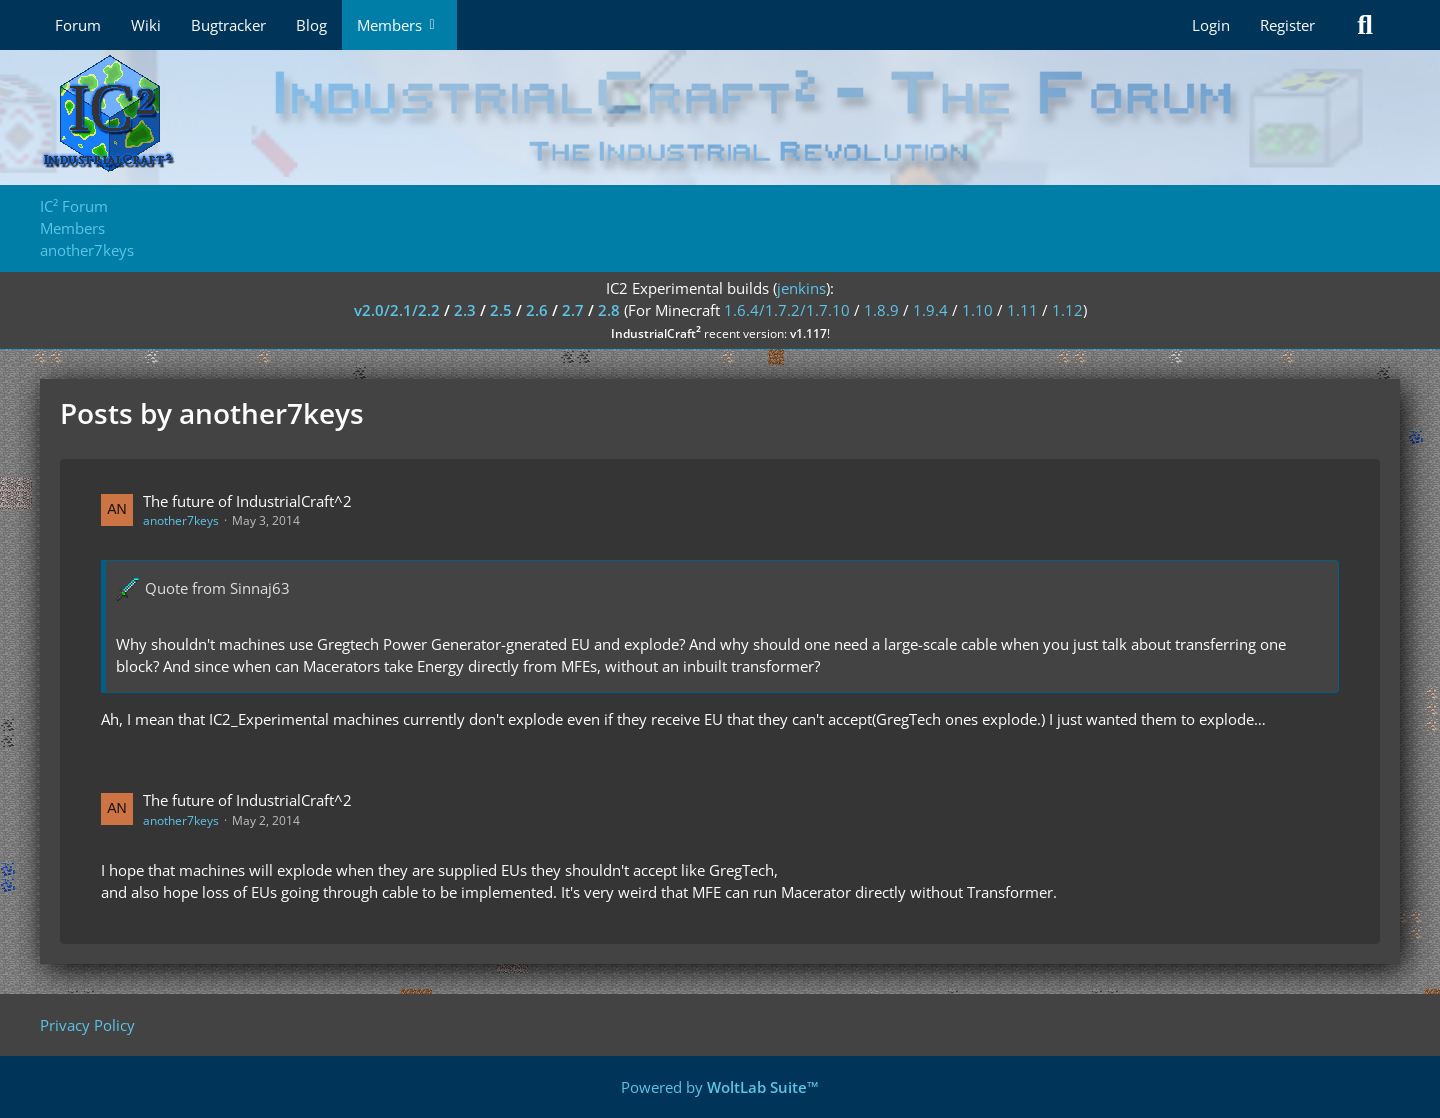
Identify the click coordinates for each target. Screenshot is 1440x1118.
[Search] (1365, 25)
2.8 (609, 310)
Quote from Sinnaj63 (217, 588)
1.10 (977, 310)
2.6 (537, 310)
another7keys (181, 520)
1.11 (1022, 310)
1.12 (1067, 310)
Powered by (720, 1087)
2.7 (573, 310)
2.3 (465, 310)
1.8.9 (881, 310)
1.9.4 (930, 310)
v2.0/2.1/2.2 (397, 310)
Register (1287, 25)
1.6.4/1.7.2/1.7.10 (787, 310)
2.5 (501, 310)
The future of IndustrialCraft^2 (247, 501)
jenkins (801, 288)
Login (1211, 25)
